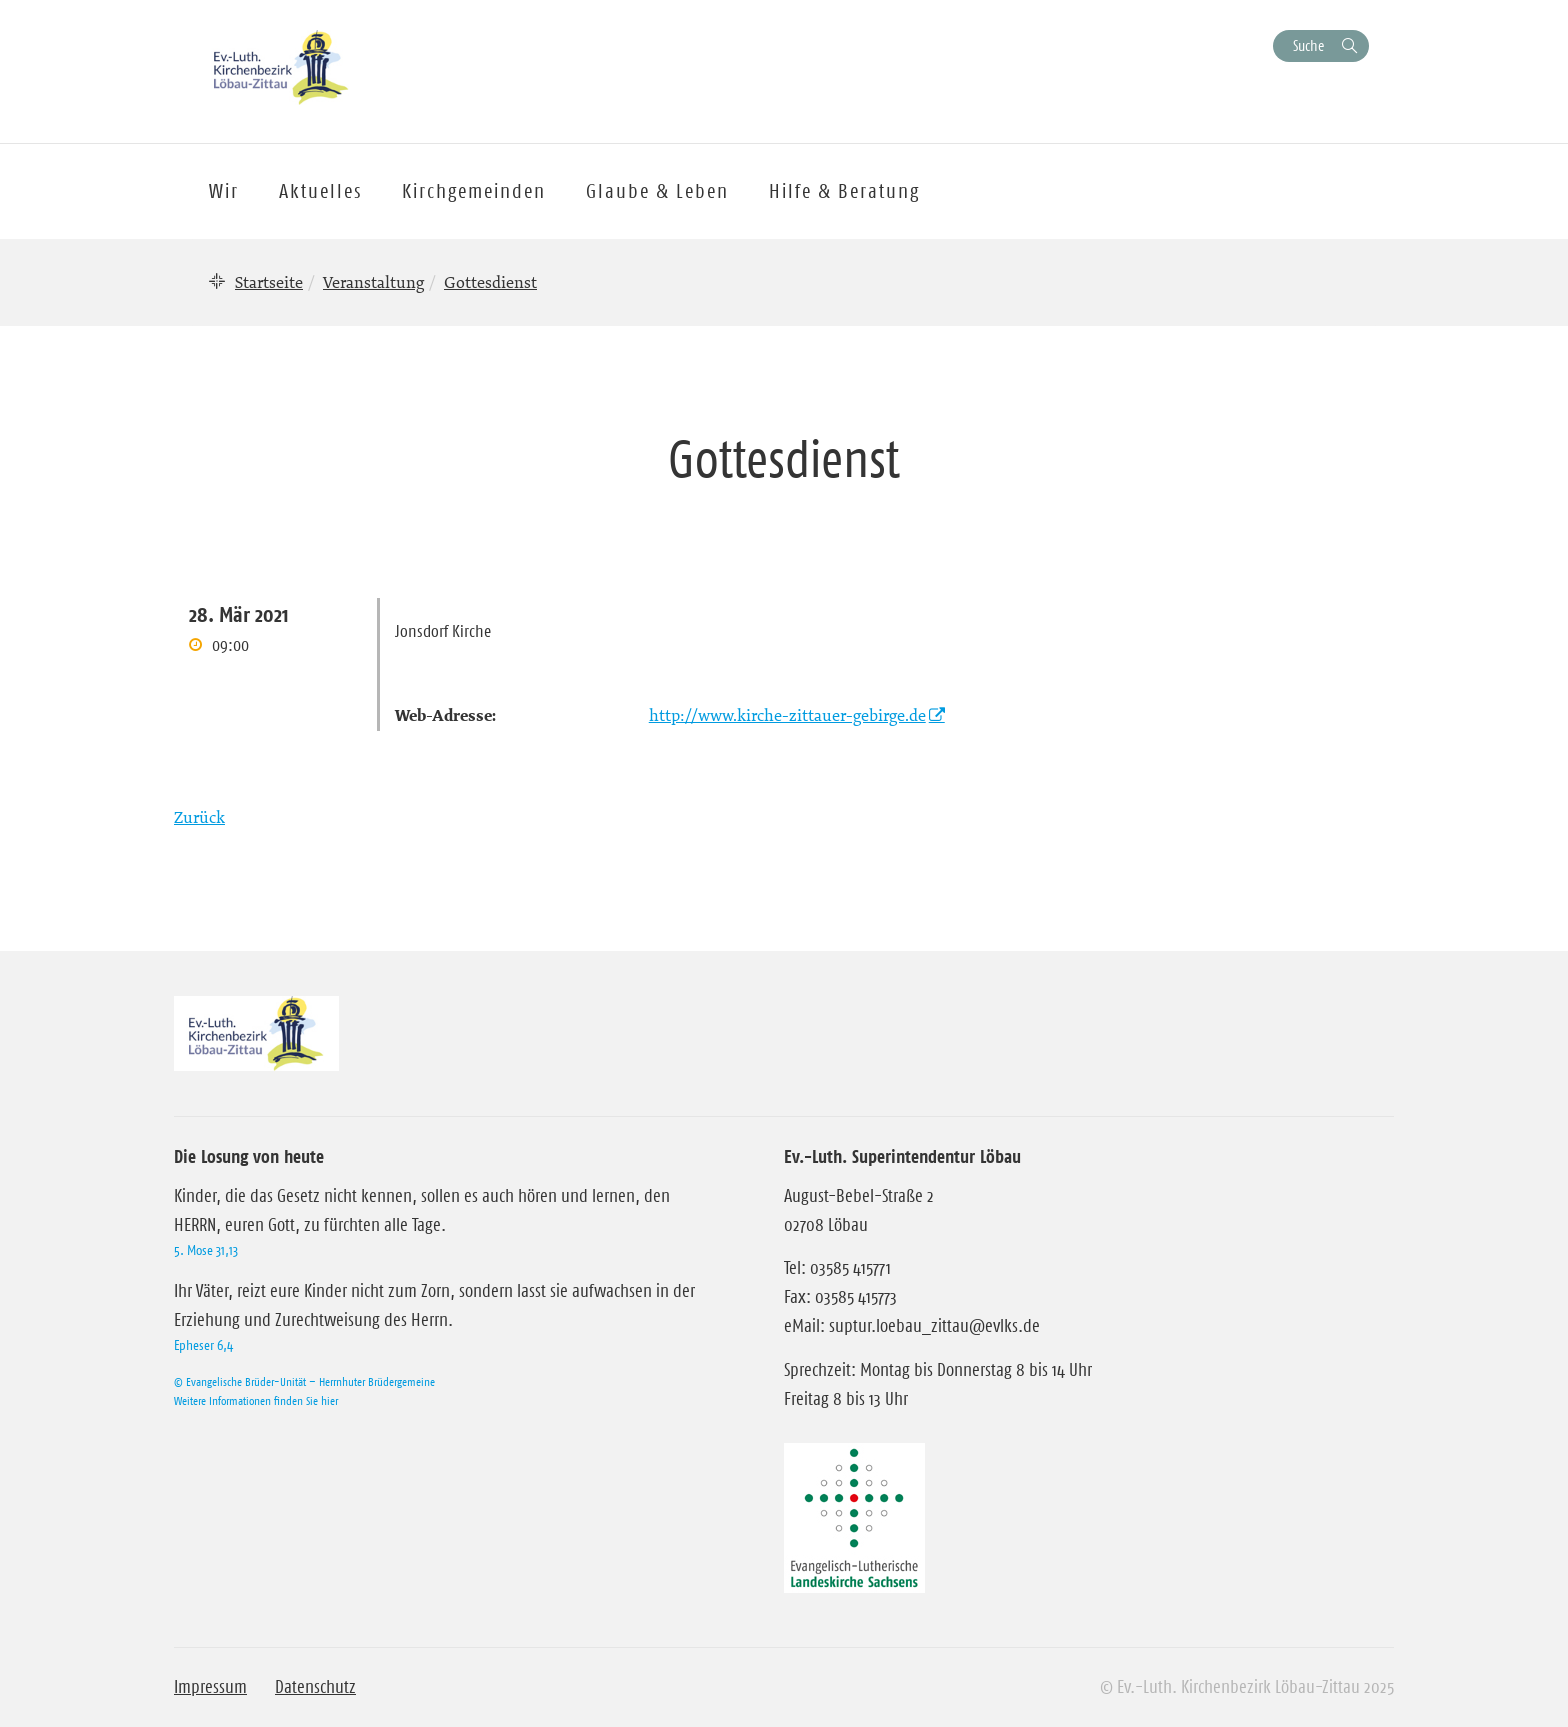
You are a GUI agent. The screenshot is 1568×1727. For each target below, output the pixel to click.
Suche (1308, 45)
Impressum (210, 1687)
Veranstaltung (373, 282)
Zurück (199, 817)
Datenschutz (315, 1687)
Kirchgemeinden (474, 191)
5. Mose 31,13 (206, 1250)
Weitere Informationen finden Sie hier (256, 1400)
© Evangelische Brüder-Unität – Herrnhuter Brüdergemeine (304, 1381)
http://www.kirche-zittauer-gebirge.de (787, 715)
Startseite (269, 282)
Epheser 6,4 (203, 1345)
